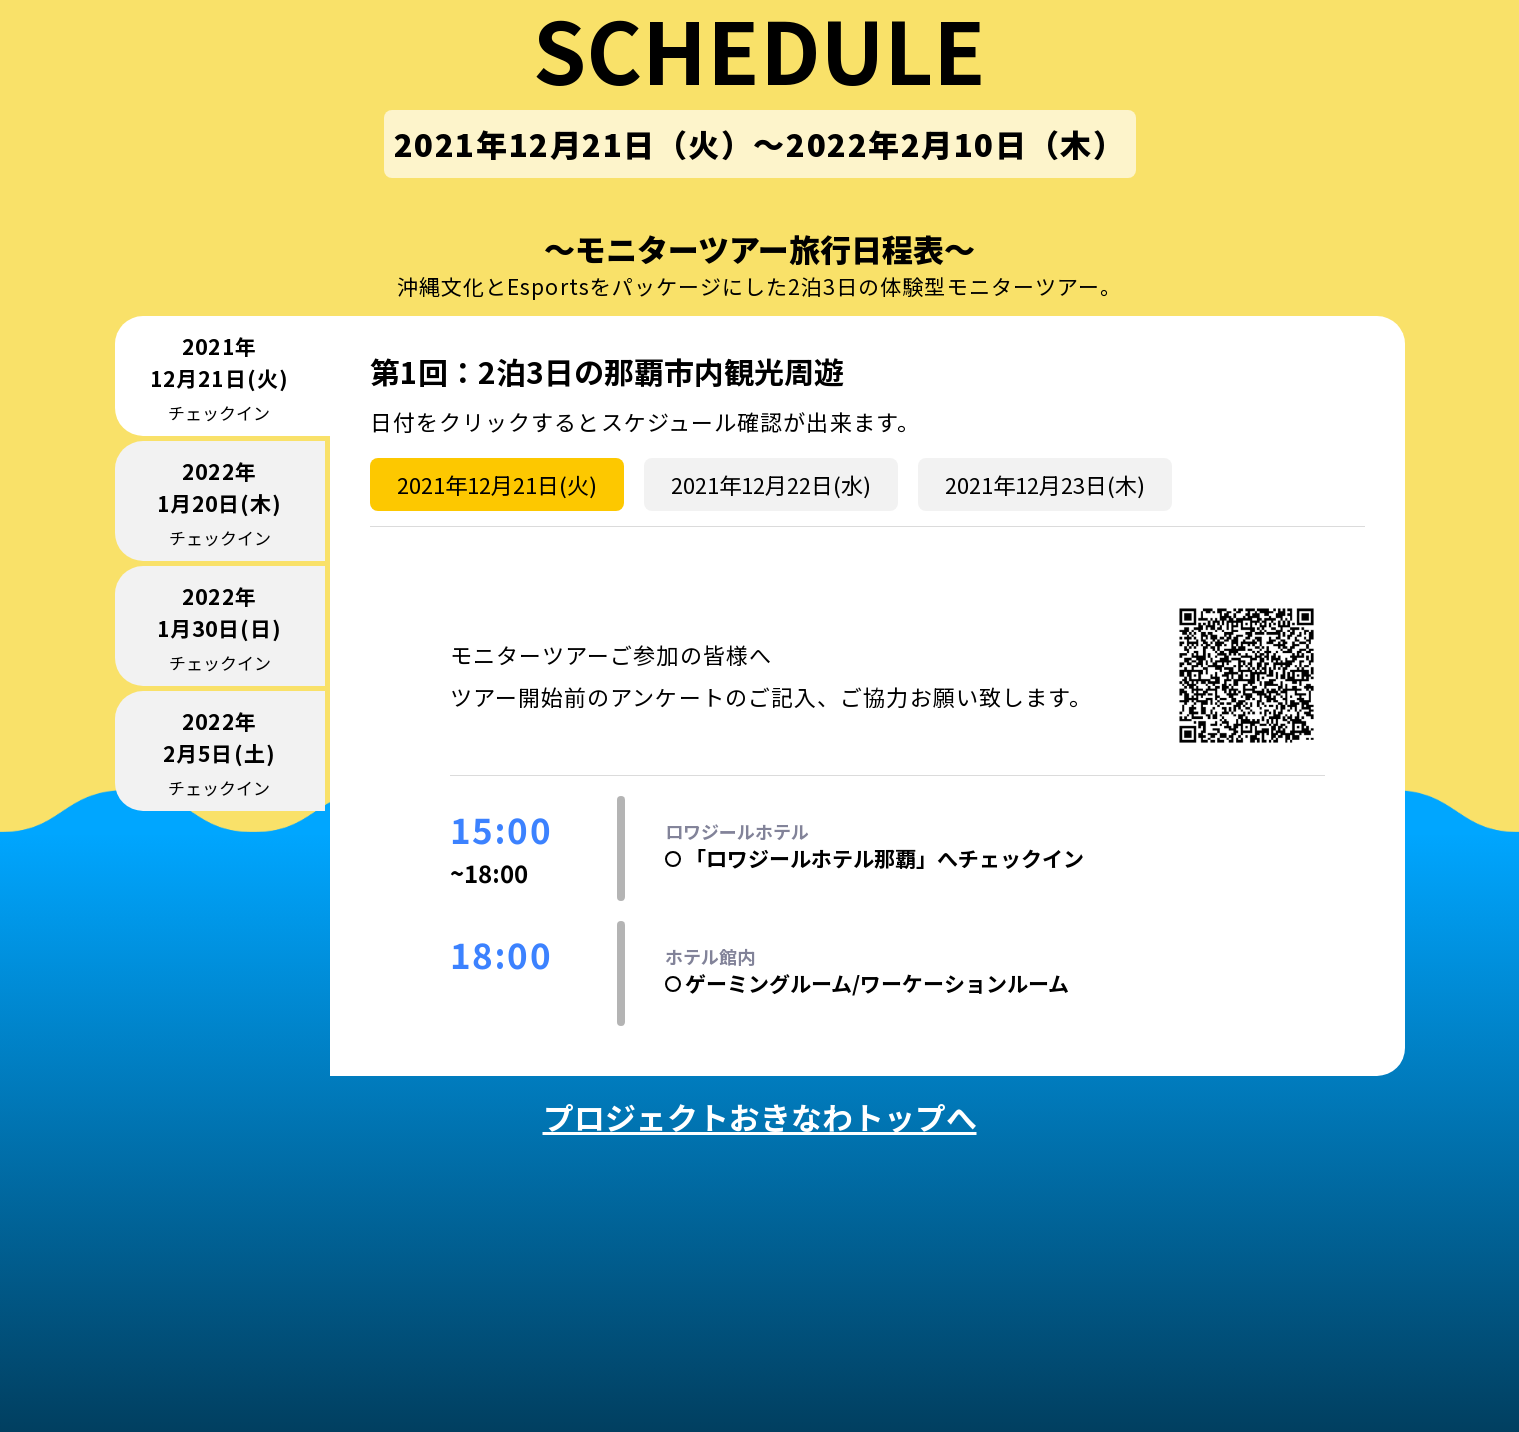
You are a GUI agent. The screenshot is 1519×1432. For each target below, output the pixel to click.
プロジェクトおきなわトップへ (760, 1116)
